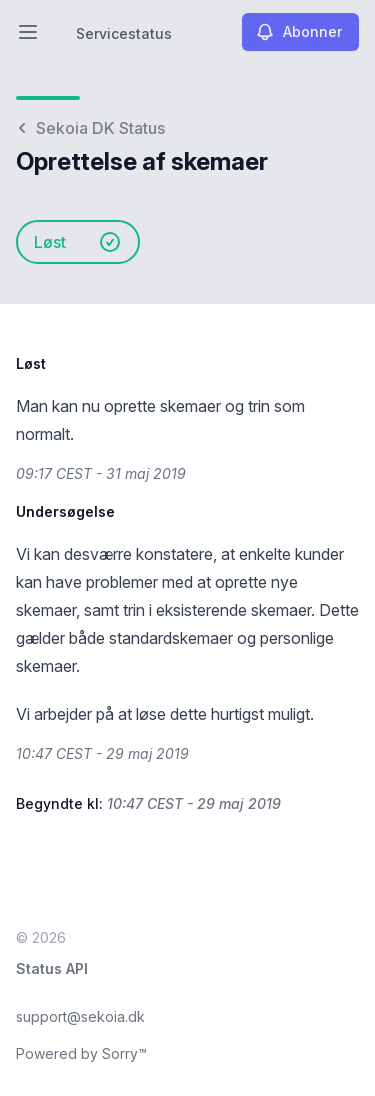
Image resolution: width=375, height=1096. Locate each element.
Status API (52, 968)
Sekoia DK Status (90, 128)
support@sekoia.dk (80, 1016)
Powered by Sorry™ (81, 1053)
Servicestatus (124, 33)
